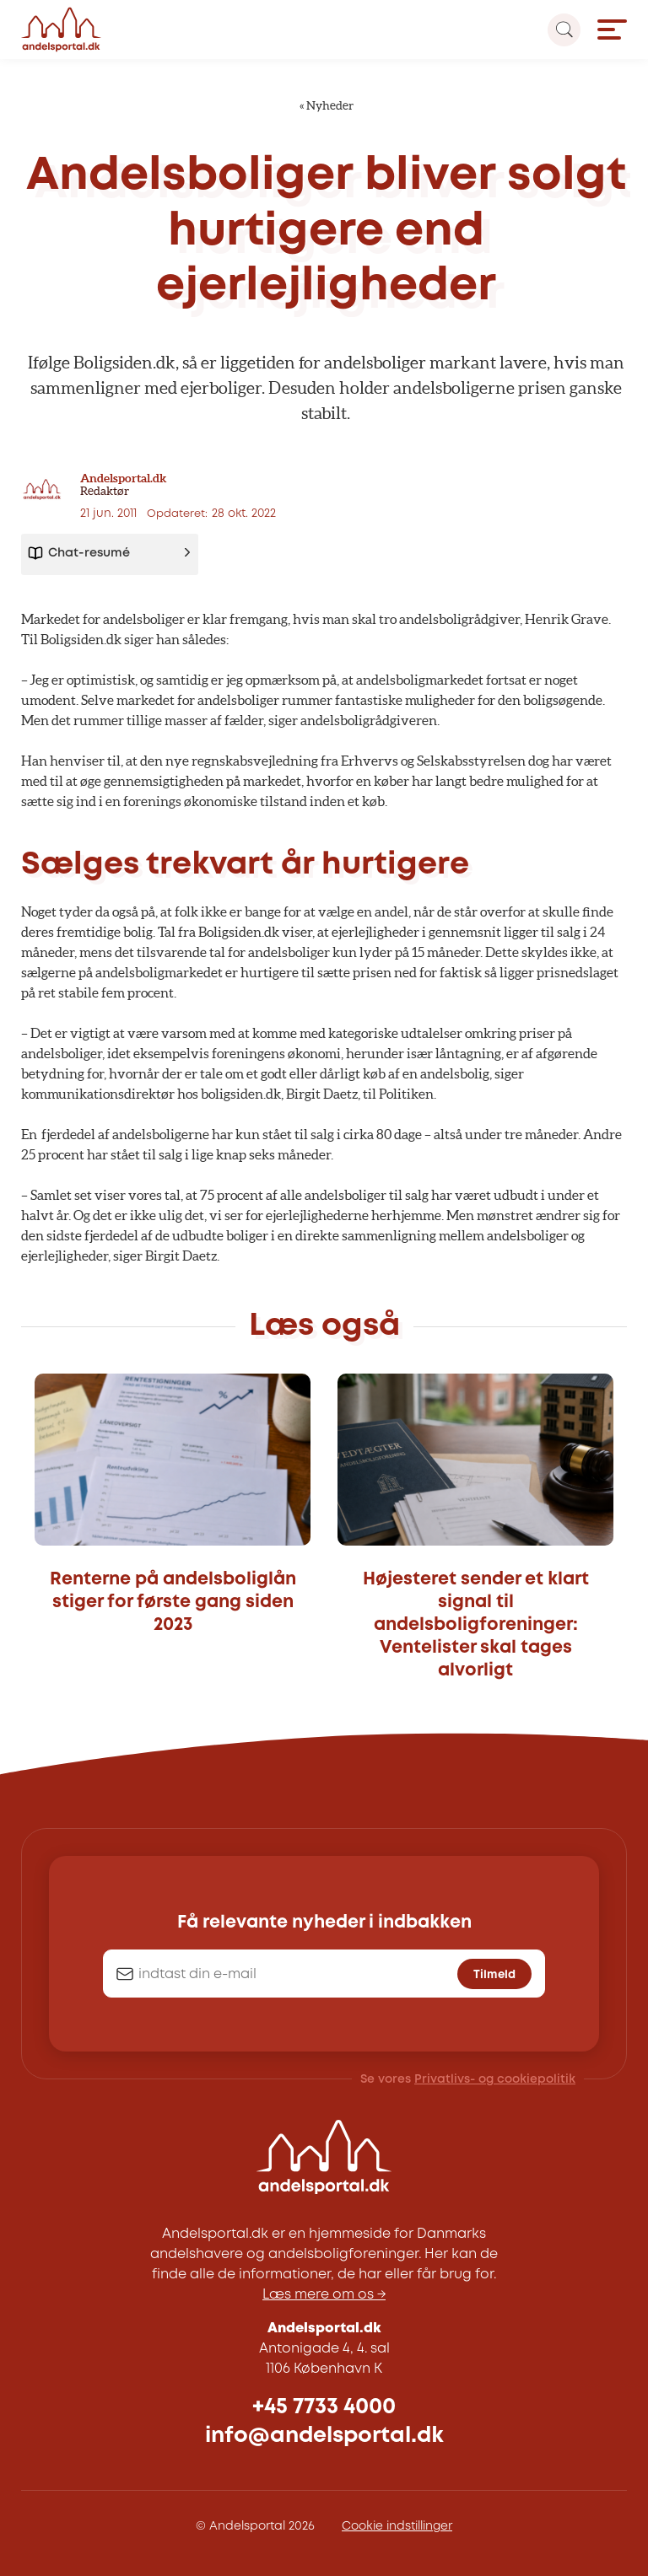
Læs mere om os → (324, 2294)
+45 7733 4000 (324, 2407)
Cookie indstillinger (397, 2526)
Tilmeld (494, 1975)
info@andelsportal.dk (324, 2435)
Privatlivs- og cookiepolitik (494, 2079)
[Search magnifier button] (564, 29)
